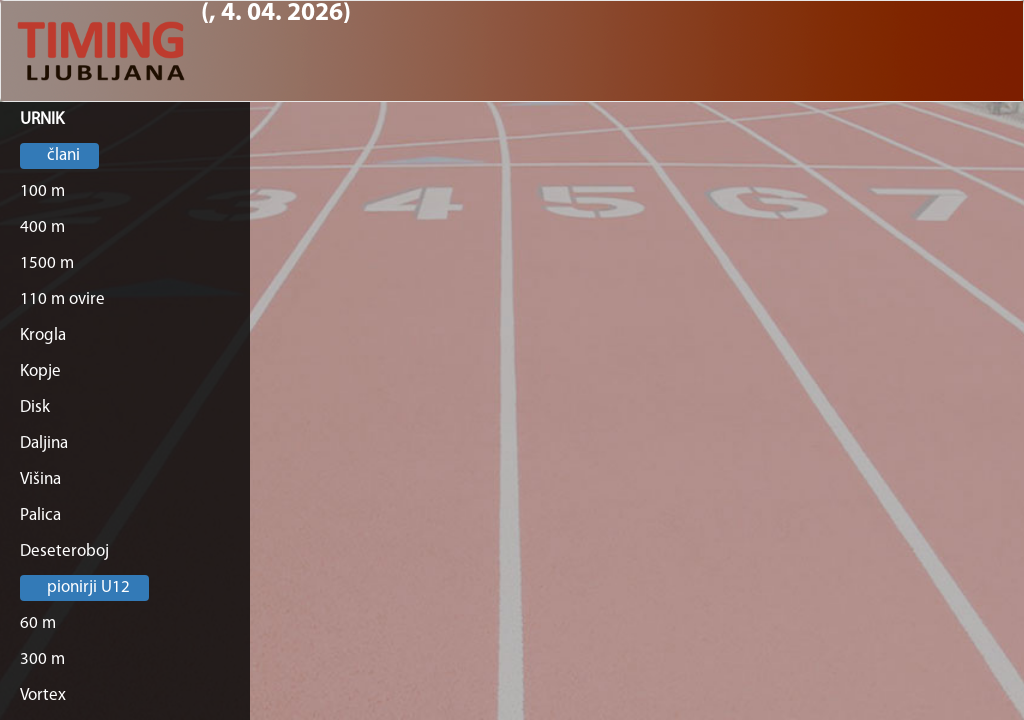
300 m (42, 659)
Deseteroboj (64, 551)
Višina (40, 479)
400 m (42, 227)
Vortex (43, 695)
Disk (35, 407)
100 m (42, 191)
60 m (38, 623)
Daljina (44, 443)
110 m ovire (62, 299)
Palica (40, 515)
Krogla (43, 335)
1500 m (47, 263)
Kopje (40, 371)
